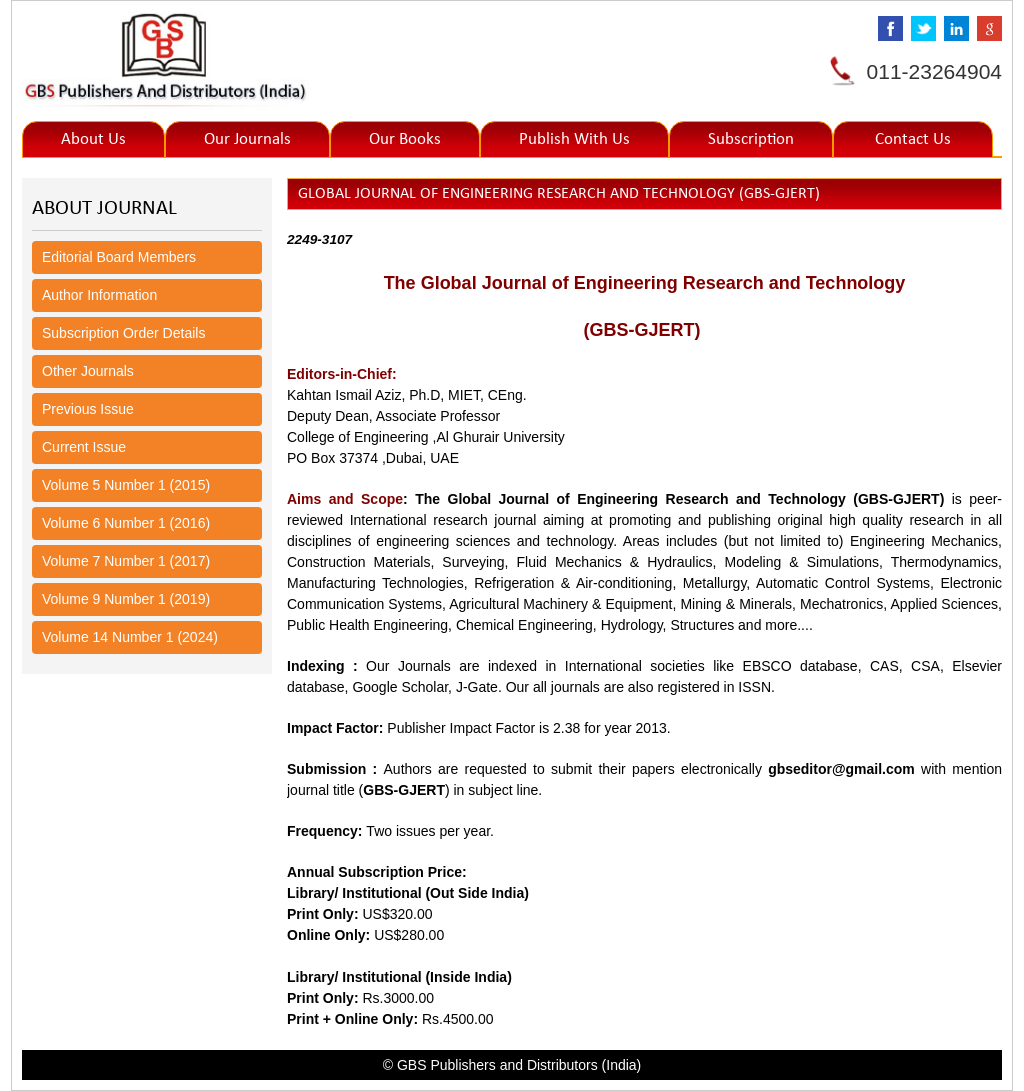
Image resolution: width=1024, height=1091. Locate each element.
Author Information (99, 295)
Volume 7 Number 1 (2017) (126, 561)
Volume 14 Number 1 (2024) (130, 637)
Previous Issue (88, 409)
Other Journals (88, 371)
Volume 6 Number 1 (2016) (126, 523)
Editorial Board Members (119, 257)
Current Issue (84, 447)
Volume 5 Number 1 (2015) (126, 485)
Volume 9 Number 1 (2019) (126, 599)
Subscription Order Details (123, 333)
